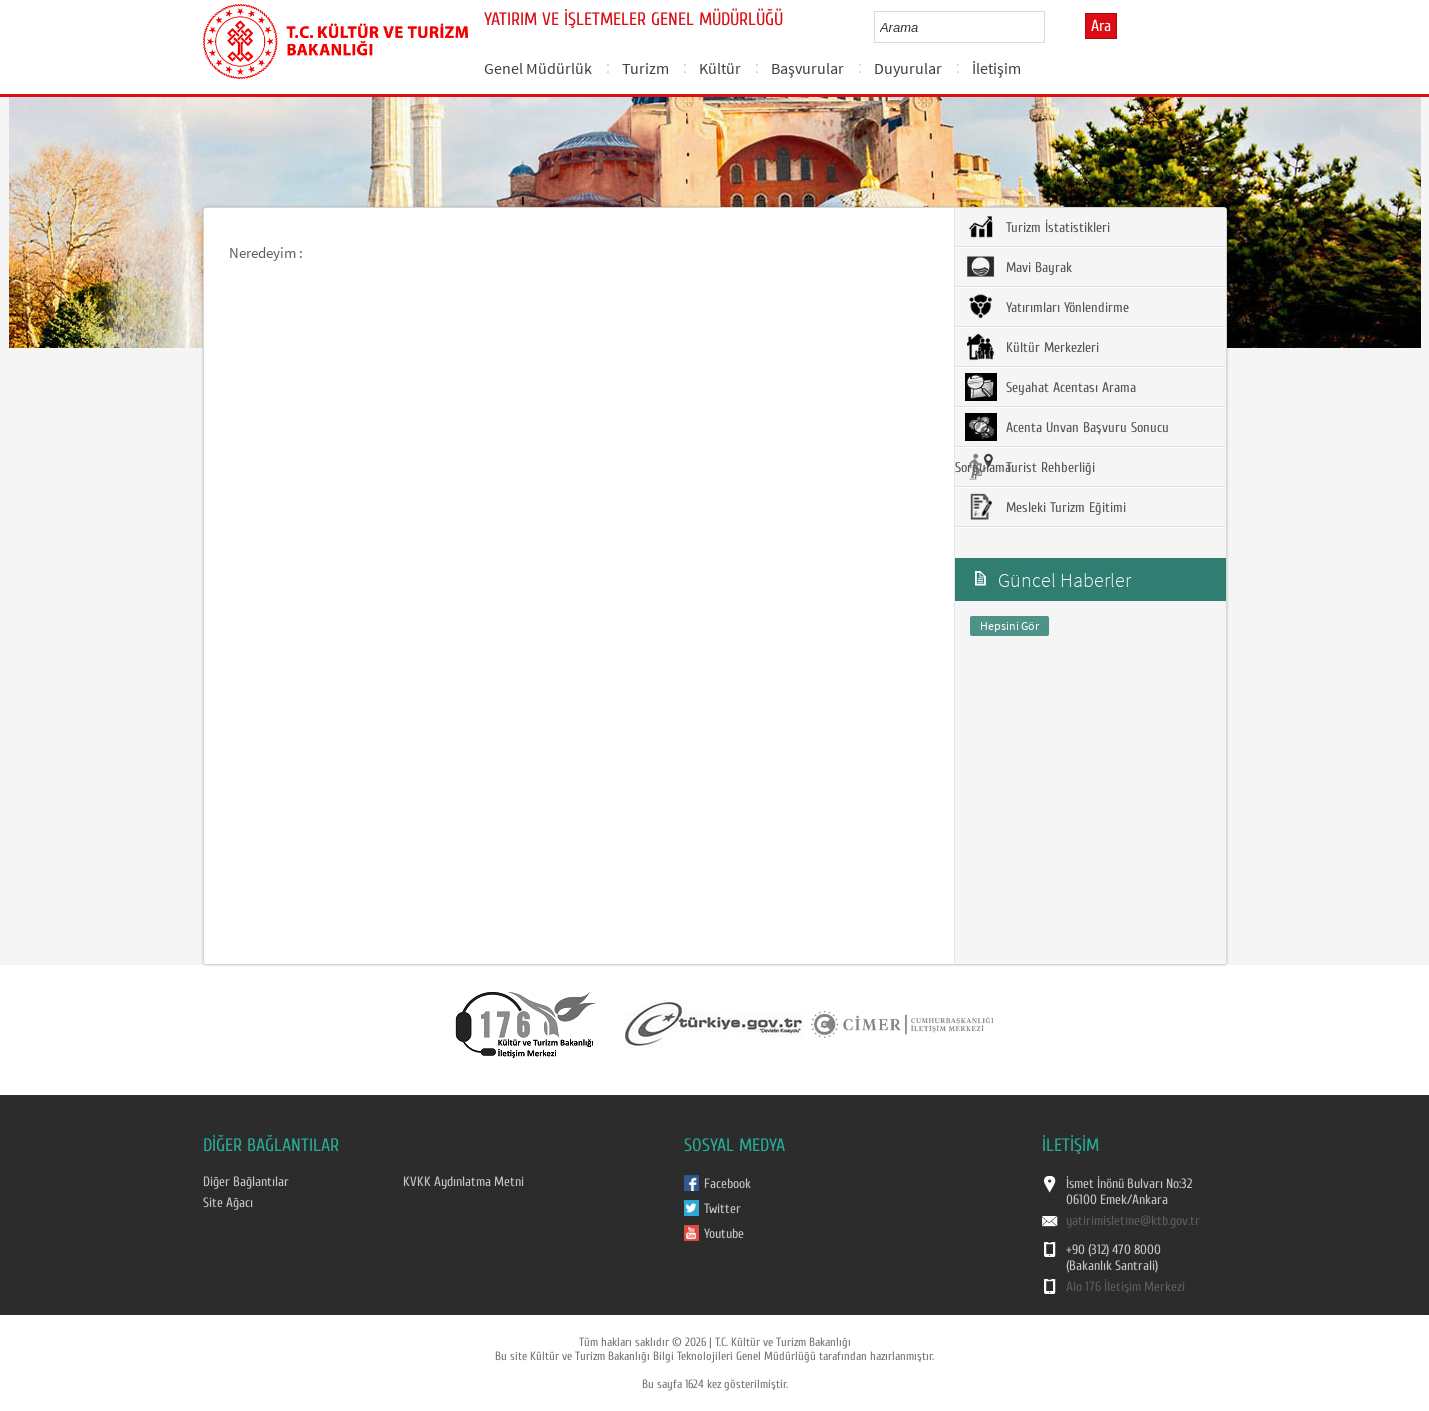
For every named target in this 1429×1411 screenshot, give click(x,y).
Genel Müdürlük (538, 68)
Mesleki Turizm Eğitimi (1045, 507)
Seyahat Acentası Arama (1050, 387)
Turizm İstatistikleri (1037, 227)
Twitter (722, 1209)
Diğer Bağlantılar (246, 1182)
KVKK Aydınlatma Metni (463, 1182)
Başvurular (807, 68)
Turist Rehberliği (1030, 467)
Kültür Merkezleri (1032, 347)
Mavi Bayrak (1018, 267)
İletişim (996, 68)
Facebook (727, 1184)
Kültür (720, 68)
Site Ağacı (228, 1203)
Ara (1101, 26)
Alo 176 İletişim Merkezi (1125, 1287)
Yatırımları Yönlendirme (1047, 307)
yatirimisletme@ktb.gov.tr (1133, 1221)
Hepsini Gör (1009, 625)
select (1050, 27)
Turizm (645, 68)
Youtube (724, 1234)
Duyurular (908, 68)
